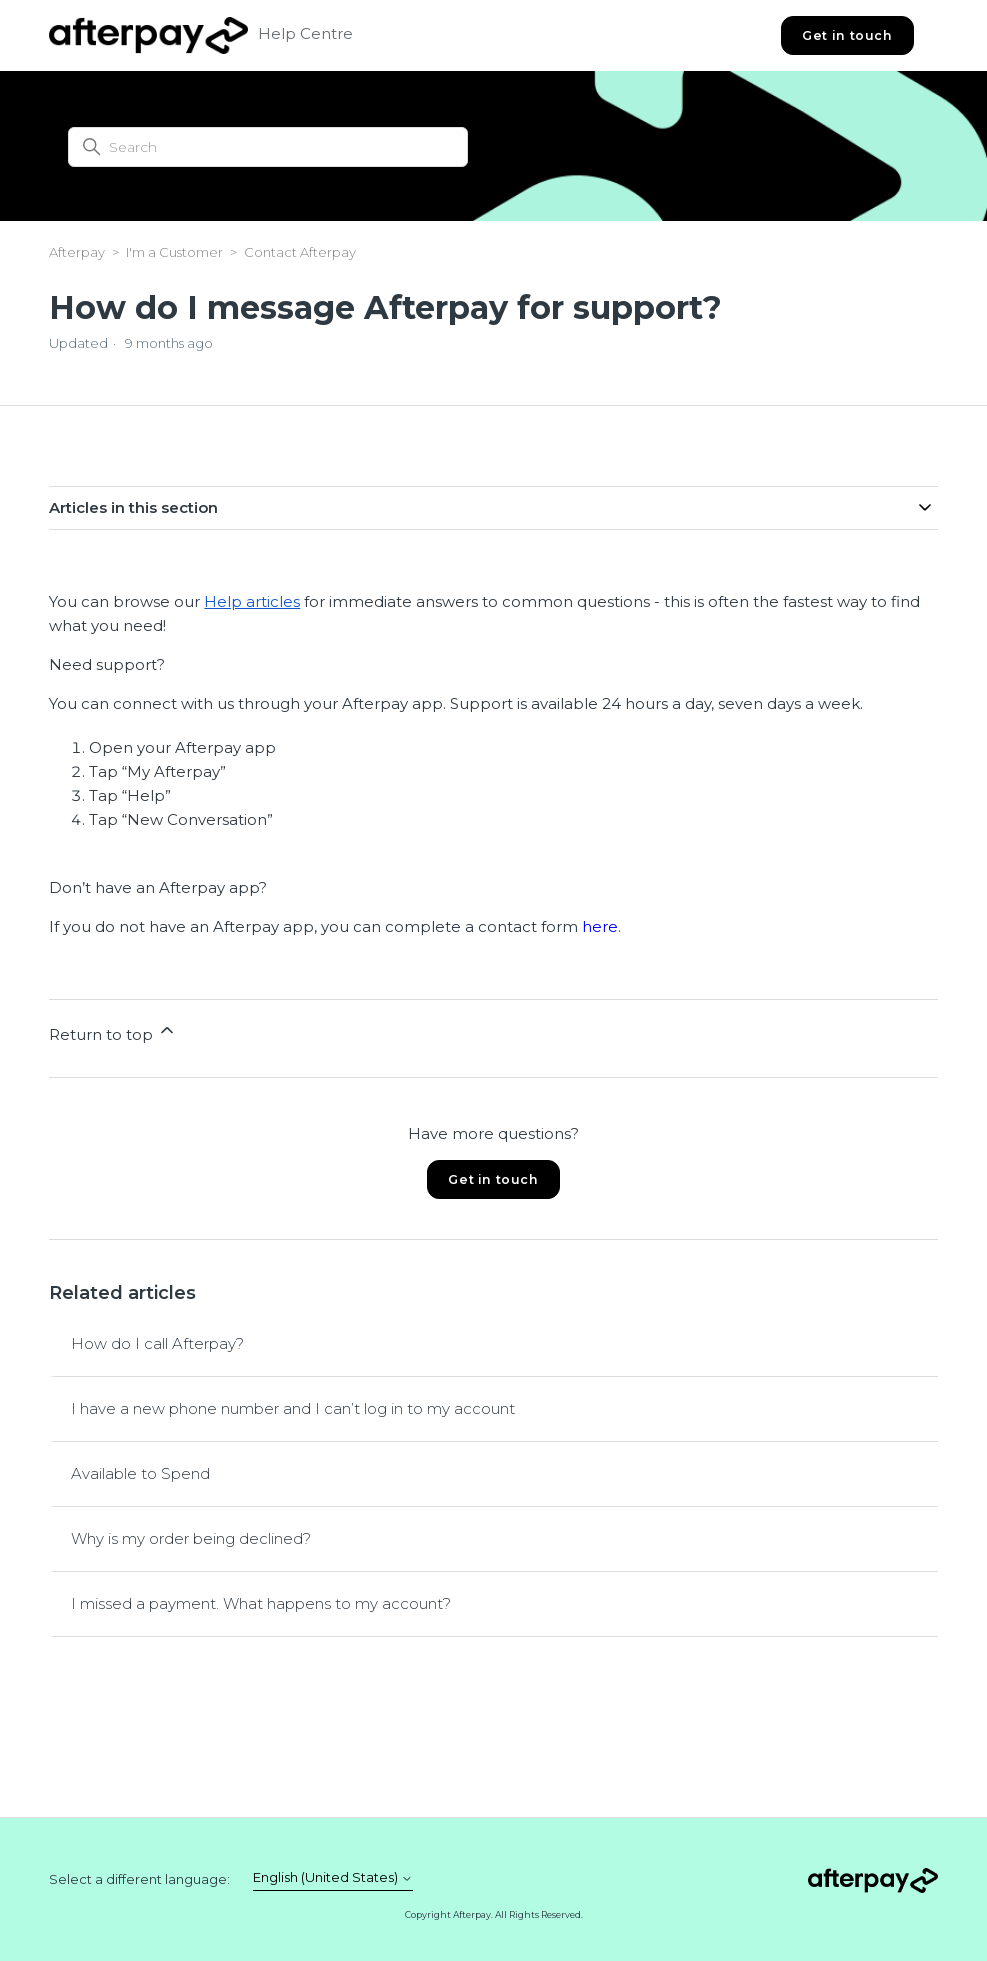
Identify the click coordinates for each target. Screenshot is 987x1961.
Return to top (113, 1032)
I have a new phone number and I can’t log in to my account (293, 1408)
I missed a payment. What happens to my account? (261, 1603)
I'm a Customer (174, 252)
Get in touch (847, 35)
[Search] (268, 147)
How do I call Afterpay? (157, 1343)
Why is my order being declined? (191, 1538)
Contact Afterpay (300, 252)
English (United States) (333, 1877)
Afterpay (77, 252)
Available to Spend (140, 1473)
